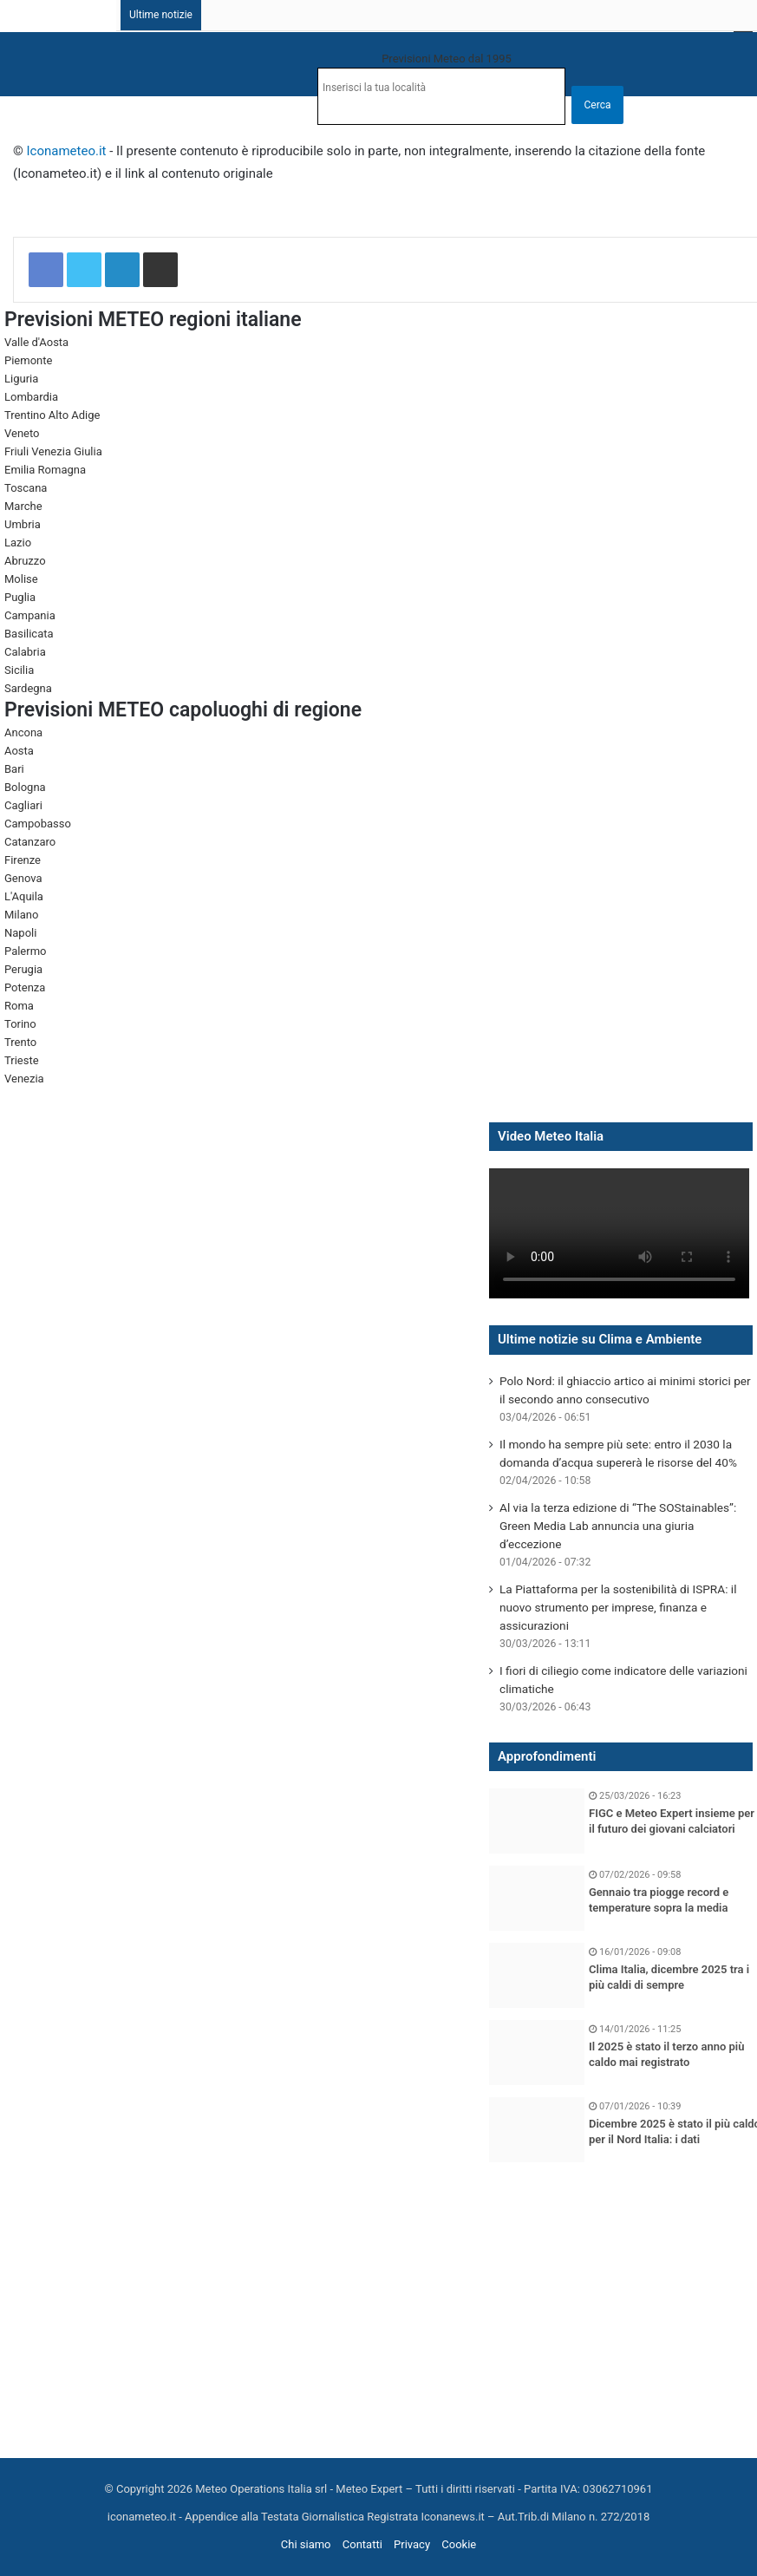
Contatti (362, 2544)
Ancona (23, 732)
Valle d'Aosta (36, 342)
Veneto (22, 433)
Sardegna (28, 688)
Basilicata (29, 633)
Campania (29, 615)
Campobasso (37, 823)
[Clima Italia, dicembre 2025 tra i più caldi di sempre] (536, 1975)
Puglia (20, 597)
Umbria (22, 524)
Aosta (19, 750)
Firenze (22, 859)
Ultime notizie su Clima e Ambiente (600, 1339)
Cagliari (23, 805)
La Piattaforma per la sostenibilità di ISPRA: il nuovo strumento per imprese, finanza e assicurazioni (617, 1607)
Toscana (25, 487)
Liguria (21, 378)
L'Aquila (23, 896)
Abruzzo (25, 560)
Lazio (17, 542)
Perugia (23, 969)
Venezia (24, 1078)
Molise (21, 578)
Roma (19, 1005)
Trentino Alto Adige (52, 415)
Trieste (21, 1060)
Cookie (458, 2544)
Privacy (412, 2544)
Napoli (20, 932)
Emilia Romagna (45, 469)
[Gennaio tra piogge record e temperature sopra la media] (536, 1898)
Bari (14, 768)
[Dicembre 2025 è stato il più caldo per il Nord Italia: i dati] (536, 2129)
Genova (23, 878)
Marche (23, 506)
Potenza (24, 987)
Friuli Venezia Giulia (53, 451)
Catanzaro (29, 841)
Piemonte (28, 360)
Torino (20, 1023)
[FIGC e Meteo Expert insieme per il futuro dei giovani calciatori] (536, 1821)
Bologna (25, 787)
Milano (21, 914)
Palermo (25, 951)
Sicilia (19, 670)
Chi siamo (306, 2544)
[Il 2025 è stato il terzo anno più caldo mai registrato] (536, 2052)
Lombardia (31, 396)
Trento (20, 1042)
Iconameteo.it (67, 151)
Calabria (25, 651)
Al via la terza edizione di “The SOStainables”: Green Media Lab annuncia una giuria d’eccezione (617, 1525)
